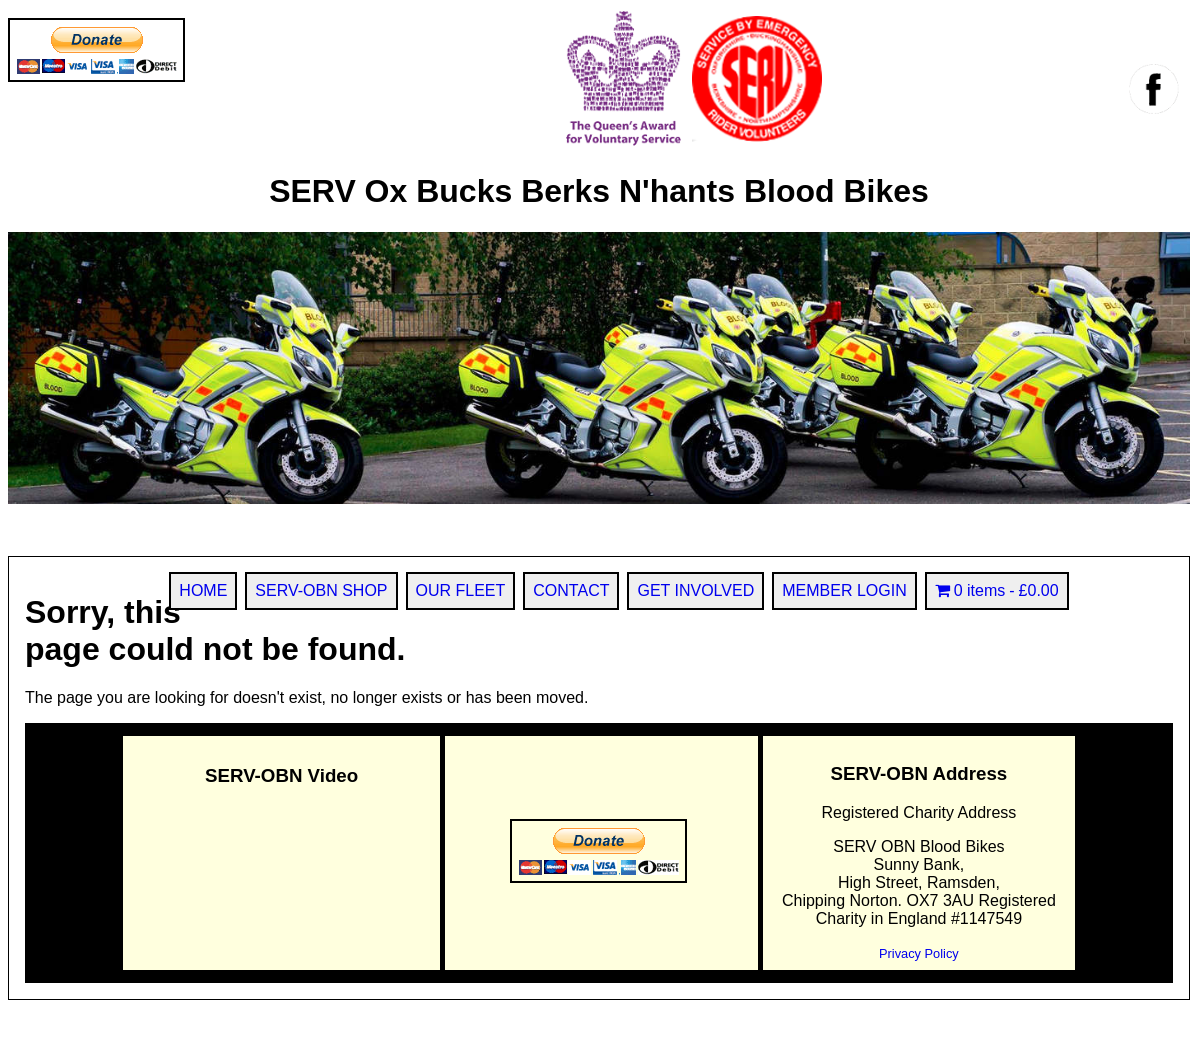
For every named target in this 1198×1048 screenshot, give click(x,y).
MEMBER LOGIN (844, 590)
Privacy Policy (919, 953)
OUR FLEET (461, 590)
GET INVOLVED (695, 590)
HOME (203, 590)
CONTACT (571, 590)
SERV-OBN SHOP (321, 590)
